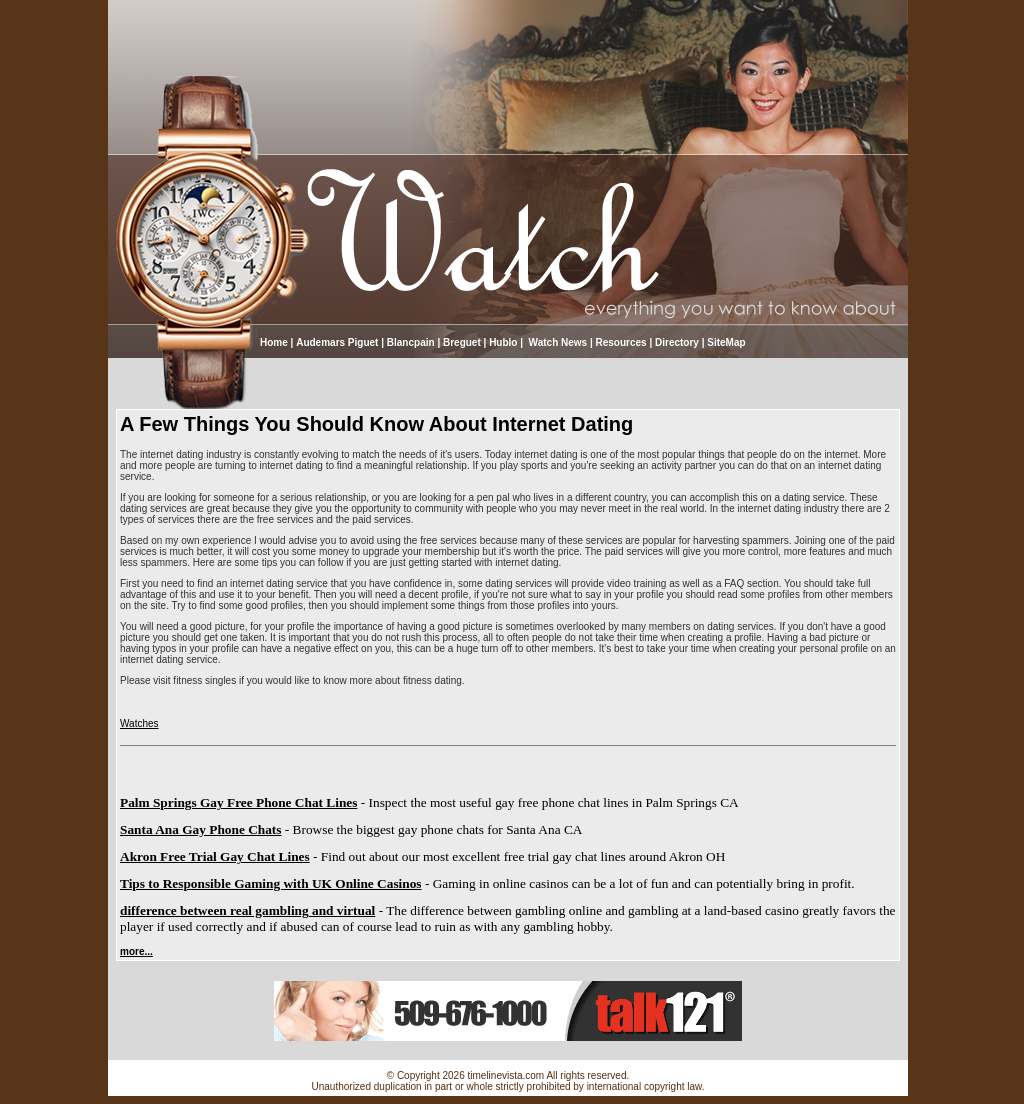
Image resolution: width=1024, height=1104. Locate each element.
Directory (677, 342)
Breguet (462, 342)
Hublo (503, 342)
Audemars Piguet (337, 342)
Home (274, 342)
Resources (621, 342)
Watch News (556, 342)
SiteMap (726, 342)
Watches (139, 723)
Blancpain (411, 342)
